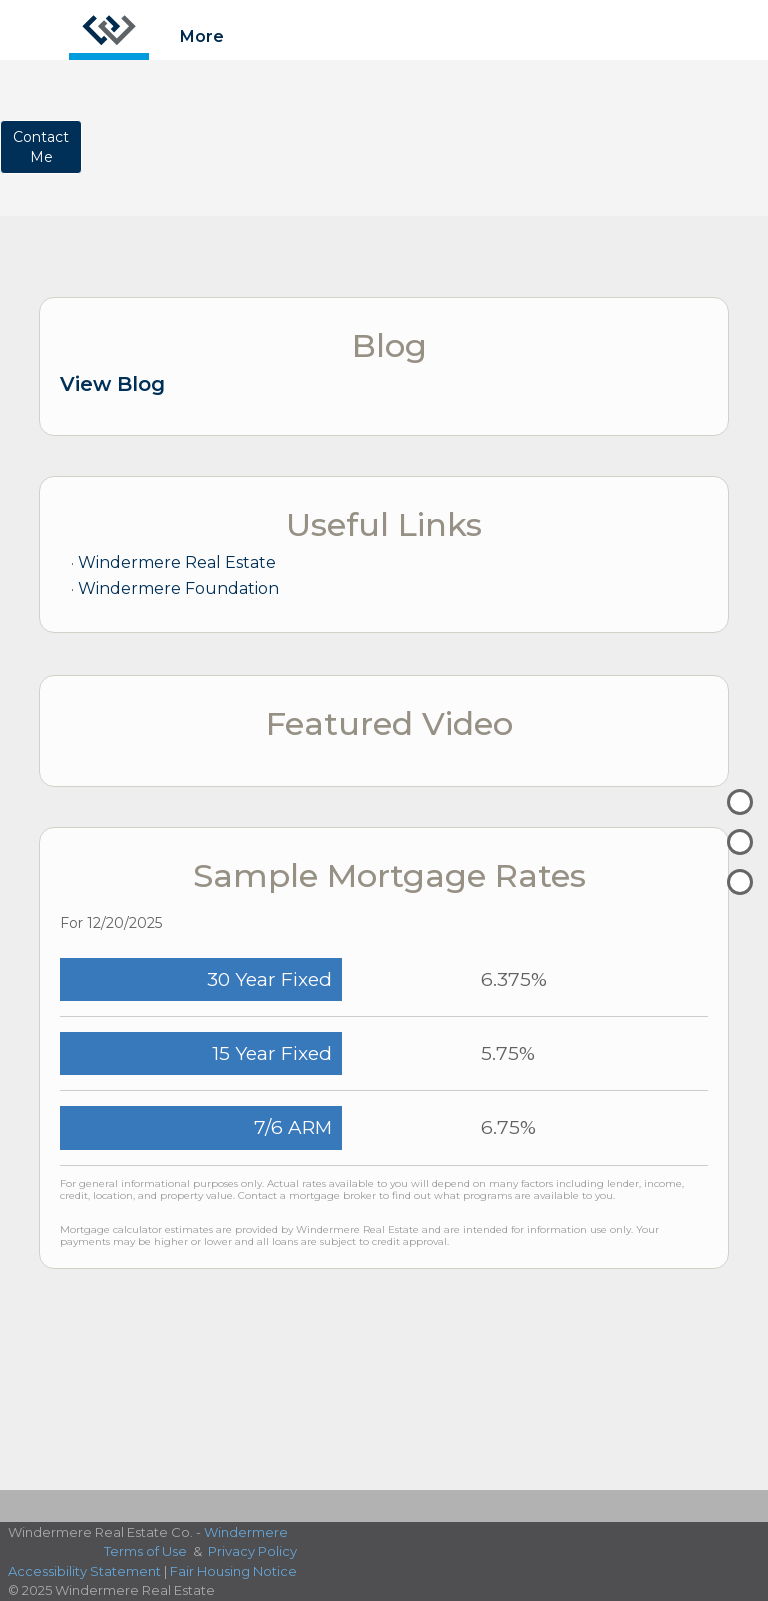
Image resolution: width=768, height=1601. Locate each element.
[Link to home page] (109, 30)
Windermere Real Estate (177, 562)
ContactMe (41, 147)
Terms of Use (145, 1551)
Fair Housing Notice (233, 1571)
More (202, 36)
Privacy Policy (252, 1551)
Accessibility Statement (84, 1571)
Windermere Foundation (178, 588)
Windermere (246, 1532)
